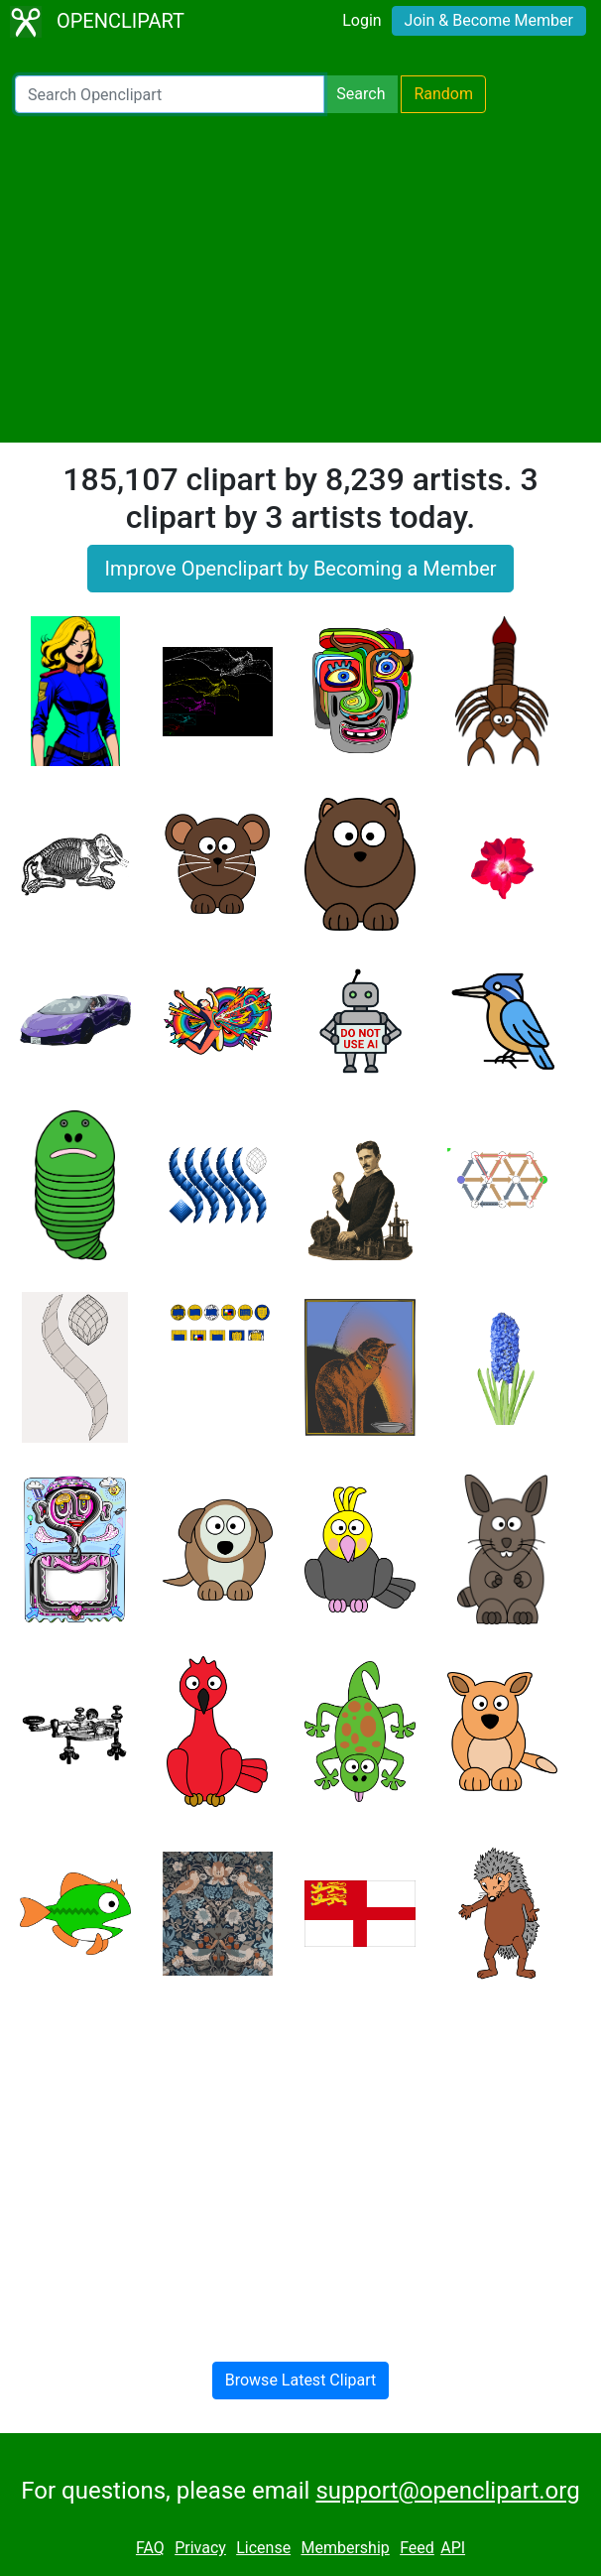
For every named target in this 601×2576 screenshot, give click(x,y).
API (452, 2547)
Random (443, 93)
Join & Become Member (489, 20)
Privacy (200, 2547)
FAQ (150, 2547)
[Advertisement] (300, 278)
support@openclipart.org (447, 2491)
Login (361, 20)
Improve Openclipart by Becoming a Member (300, 568)
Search (360, 93)
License (263, 2547)
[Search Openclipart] (169, 94)
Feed (417, 2547)
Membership (344, 2547)
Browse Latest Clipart (301, 2380)
